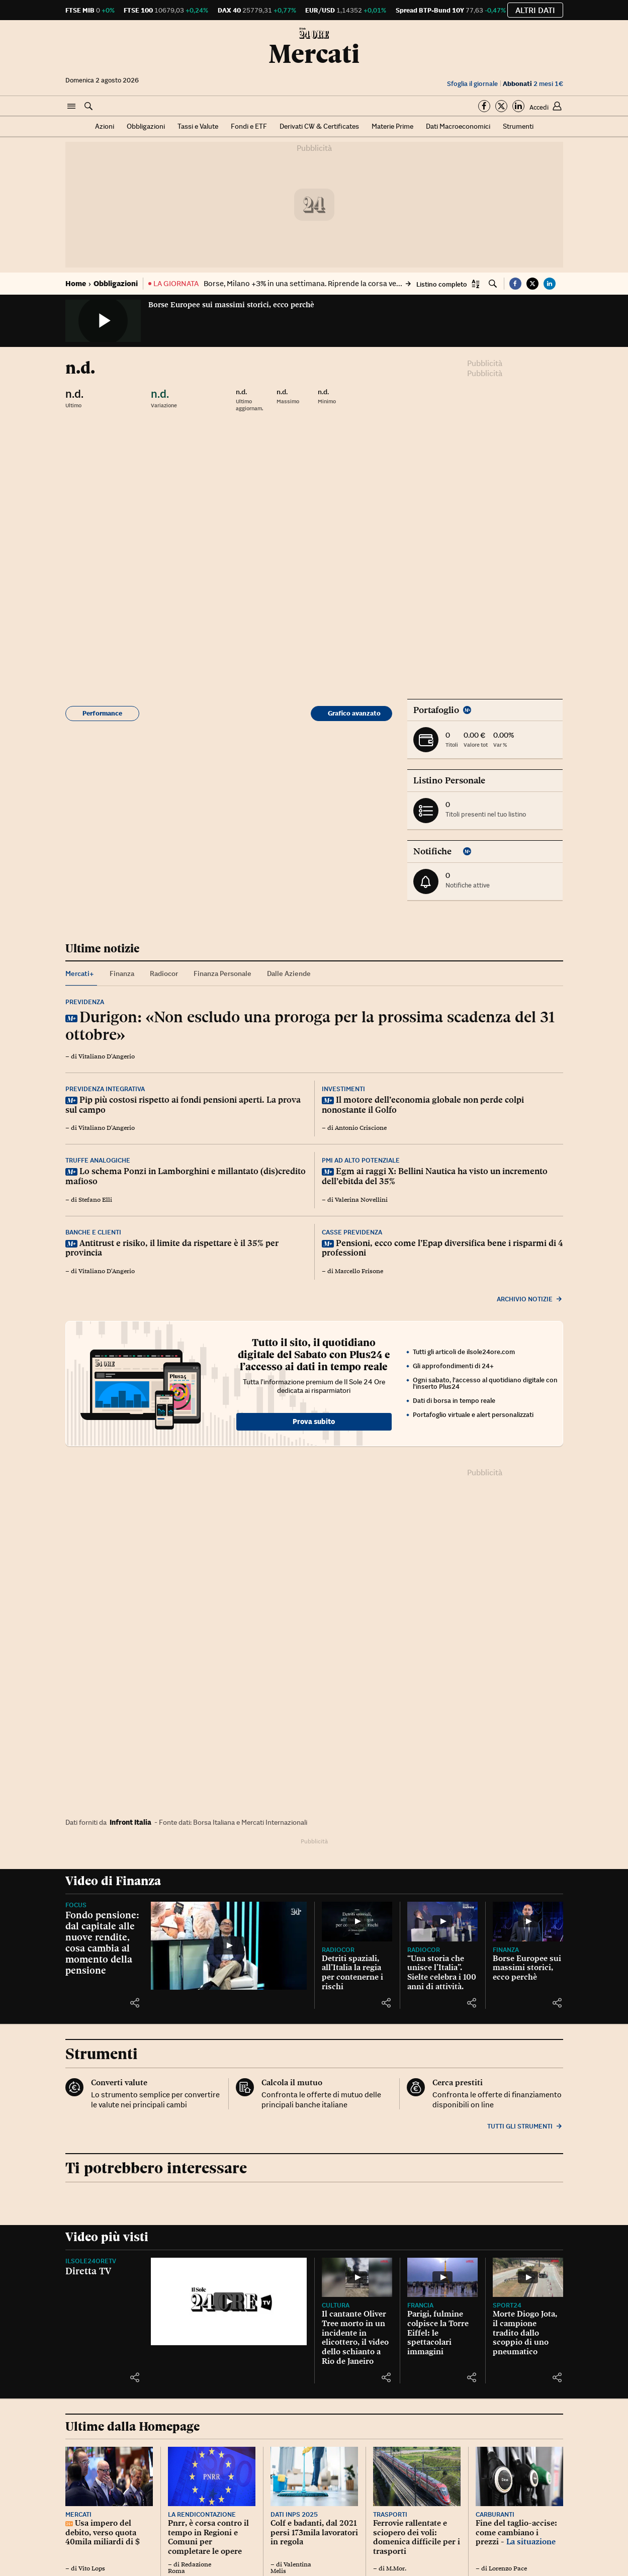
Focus (75, 1905)
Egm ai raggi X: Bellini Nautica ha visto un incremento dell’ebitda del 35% (435, 1176)
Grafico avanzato (354, 713)
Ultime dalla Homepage (132, 2426)
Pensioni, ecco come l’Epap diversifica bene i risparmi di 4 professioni (442, 1248)
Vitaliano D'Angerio (106, 1056)
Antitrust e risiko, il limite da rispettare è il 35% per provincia (172, 1248)
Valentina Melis (291, 2567)
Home (75, 283)
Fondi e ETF (249, 126)
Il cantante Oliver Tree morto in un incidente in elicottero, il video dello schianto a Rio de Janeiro (355, 2337)
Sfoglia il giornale (472, 83)
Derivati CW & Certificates (319, 126)
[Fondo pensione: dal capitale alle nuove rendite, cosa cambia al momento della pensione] (229, 1946)
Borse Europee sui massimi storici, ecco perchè (231, 305)
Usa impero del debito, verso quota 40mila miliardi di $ (102, 2532)
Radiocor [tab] (164, 973)
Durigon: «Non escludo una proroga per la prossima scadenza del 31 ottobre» (310, 1025)
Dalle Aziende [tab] (289, 973)
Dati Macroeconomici (458, 126)
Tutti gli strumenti (525, 2126)
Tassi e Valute (197, 126)
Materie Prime (392, 126)
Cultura (335, 2305)
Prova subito (314, 1421)
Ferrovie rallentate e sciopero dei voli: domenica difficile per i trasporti (416, 2537)
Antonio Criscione (361, 1128)
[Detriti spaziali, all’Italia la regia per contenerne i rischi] (357, 1921)
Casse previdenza (352, 1232)
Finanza (506, 1949)
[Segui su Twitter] (501, 106)
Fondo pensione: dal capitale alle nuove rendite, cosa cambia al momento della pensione (102, 1942)
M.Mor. (396, 2568)
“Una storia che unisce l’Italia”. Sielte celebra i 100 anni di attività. (441, 1972)
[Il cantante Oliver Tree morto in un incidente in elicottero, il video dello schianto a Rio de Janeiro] (357, 2277)
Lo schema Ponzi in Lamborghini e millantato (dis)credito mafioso (185, 1176)
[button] (71, 106)
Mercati (314, 54)
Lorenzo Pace (508, 2568)
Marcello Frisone (359, 1271)
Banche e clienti (93, 1232)
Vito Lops (91, 2568)
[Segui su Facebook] (484, 106)
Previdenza (84, 1002)
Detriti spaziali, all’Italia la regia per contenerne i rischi (352, 1972)
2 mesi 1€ (533, 83)
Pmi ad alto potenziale (361, 1160)
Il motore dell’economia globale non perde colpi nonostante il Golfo (423, 1104)
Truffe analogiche (97, 1160)
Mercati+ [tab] (79, 973)
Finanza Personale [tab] (222, 973)
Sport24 (507, 2305)
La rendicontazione (202, 2514)
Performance (102, 713)
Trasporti (390, 2514)
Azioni (104, 126)
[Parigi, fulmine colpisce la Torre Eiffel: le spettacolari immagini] (442, 2277)
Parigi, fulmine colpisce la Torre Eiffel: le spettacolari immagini (438, 2332)
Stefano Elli (95, 1200)
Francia (420, 2305)
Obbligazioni (146, 126)
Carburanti (495, 2514)
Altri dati (535, 10)
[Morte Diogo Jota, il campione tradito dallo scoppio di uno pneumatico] (528, 2277)
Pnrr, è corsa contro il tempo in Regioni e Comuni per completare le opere (208, 2537)
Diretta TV (88, 2271)
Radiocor (338, 1949)
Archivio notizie (530, 1299)
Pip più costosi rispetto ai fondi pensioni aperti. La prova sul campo (183, 1104)
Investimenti (343, 1089)
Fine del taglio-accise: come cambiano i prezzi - (516, 2532)
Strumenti (518, 126)
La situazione (531, 2541)
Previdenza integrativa (105, 1089)
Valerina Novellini (361, 1200)
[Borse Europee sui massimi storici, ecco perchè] (528, 1921)
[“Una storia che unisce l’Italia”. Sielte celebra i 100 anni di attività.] (442, 1921)
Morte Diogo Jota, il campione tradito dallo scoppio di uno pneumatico (525, 2332)
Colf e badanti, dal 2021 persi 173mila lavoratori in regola (314, 2532)
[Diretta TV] (229, 2302)
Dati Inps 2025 (294, 2514)
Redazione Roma (189, 2567)
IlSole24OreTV (90, 2261)
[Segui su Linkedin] (518, 106)
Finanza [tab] (122, 973)
